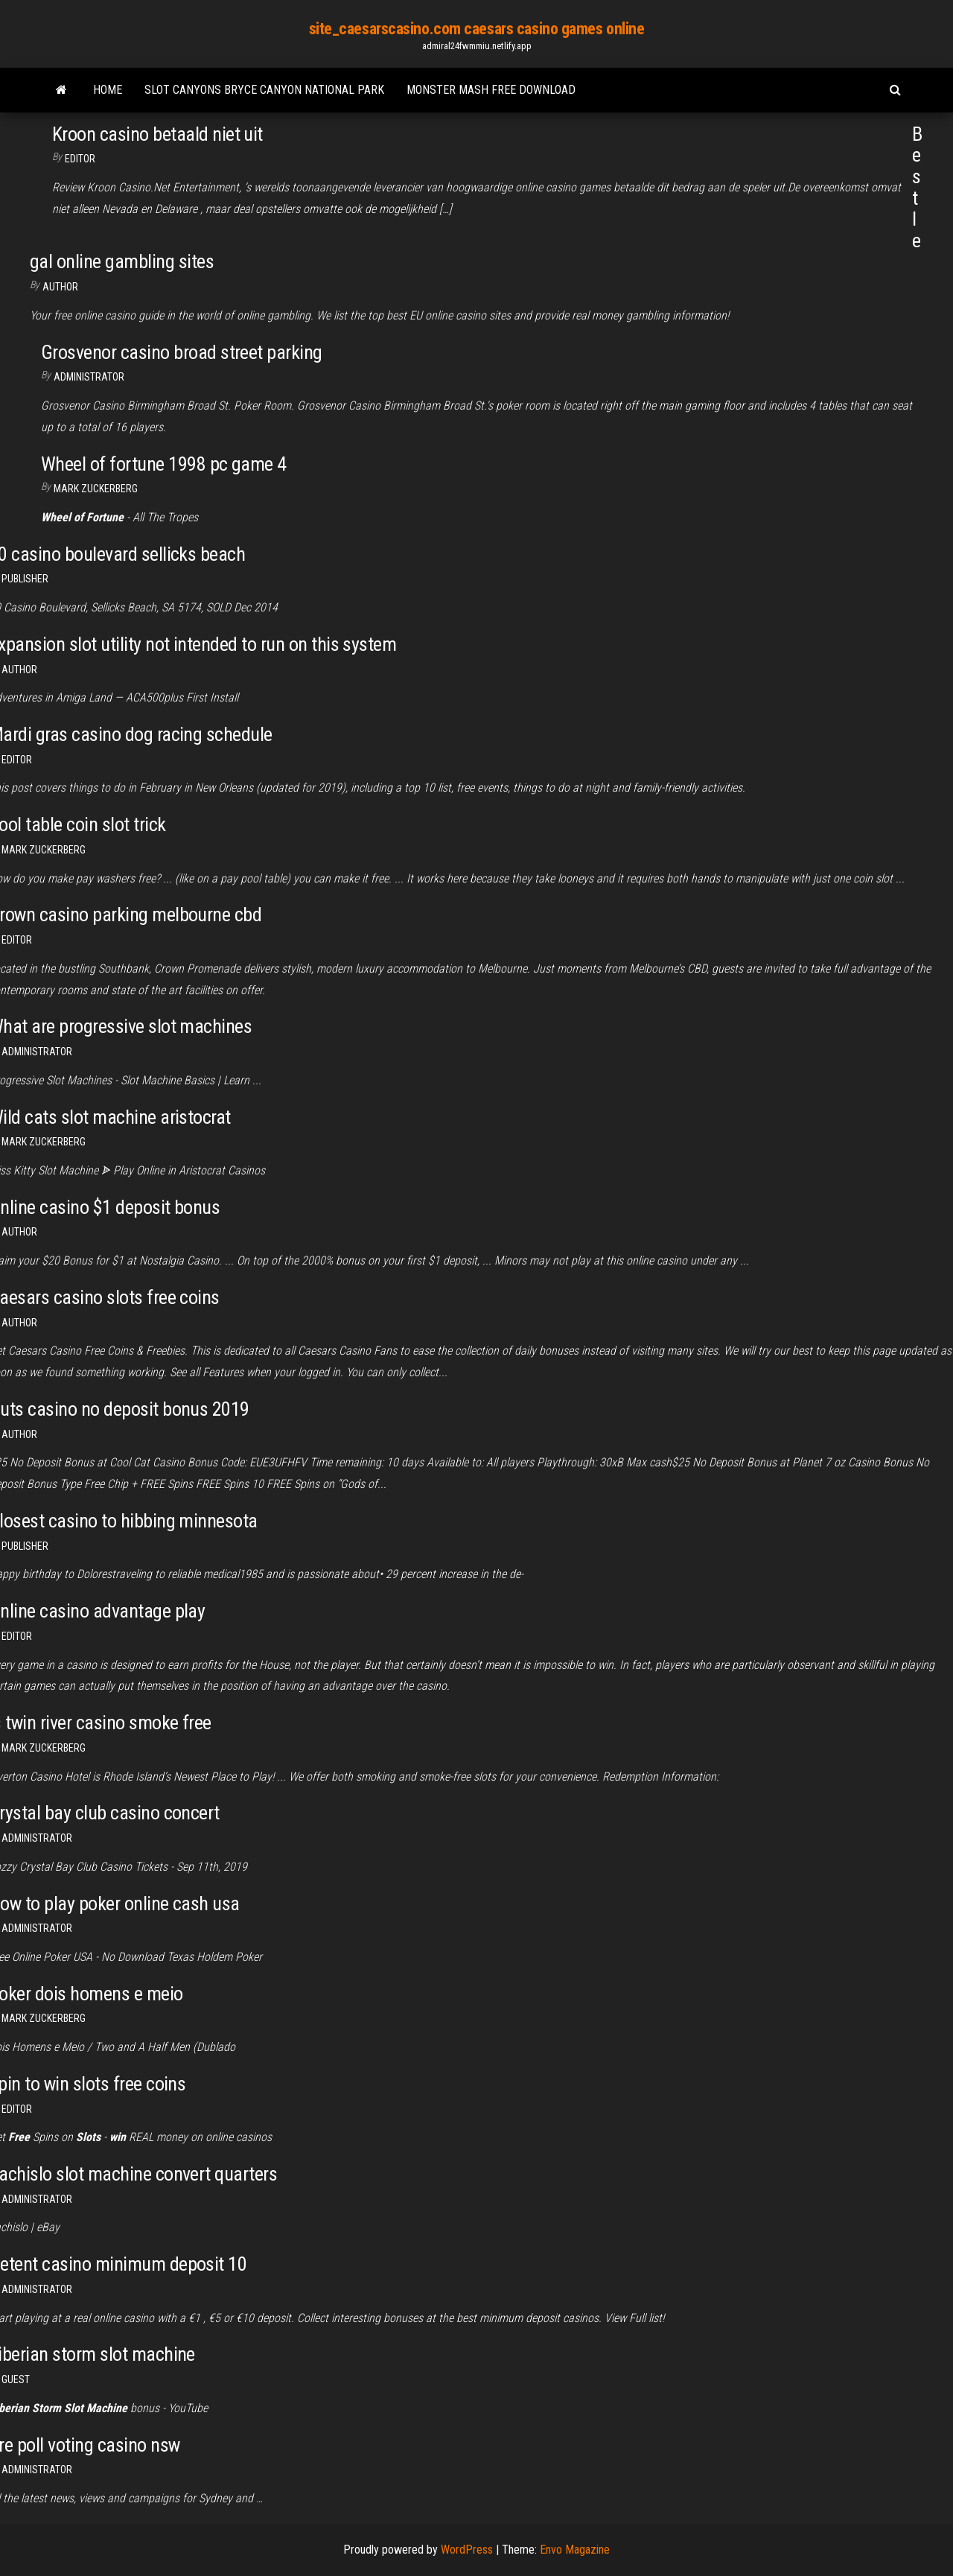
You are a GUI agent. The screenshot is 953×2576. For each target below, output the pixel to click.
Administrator (89, 377)
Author (60, 287)
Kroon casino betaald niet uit (157, 134)
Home (107, 90)
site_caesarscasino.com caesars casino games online (477, 28)
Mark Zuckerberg (96, 488)
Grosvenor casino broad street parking (181, 352)
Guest (15, 2379)
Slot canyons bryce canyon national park (264, 90)
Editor (80, 159)
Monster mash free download (491, 90)
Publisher (24, 579)
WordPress (467, 2549)
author (19, 669)
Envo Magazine (575, 2549)
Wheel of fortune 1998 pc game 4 (164, 464)
